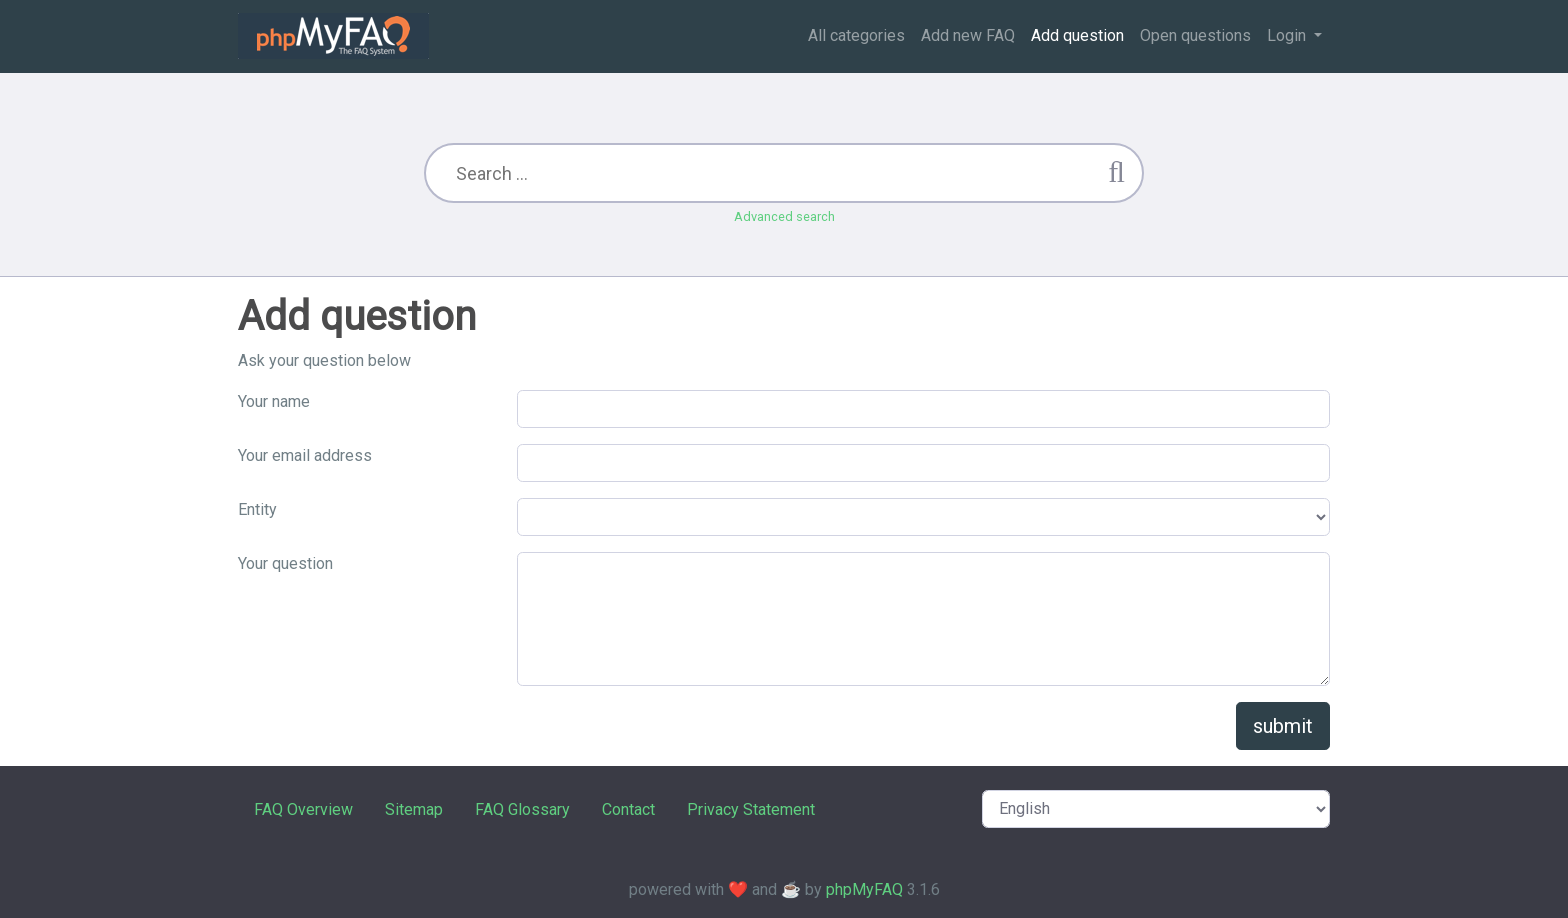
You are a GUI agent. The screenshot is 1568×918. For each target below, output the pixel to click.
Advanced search (784, 216)
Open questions (1195, 35)
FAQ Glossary (522, 809)
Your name (274, 401)
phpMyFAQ (864, 889)
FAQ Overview (303, 809)
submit (1283, 726)
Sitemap (414, 809)
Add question (1077, 35)
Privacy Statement (751, 809)
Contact (628, 809)
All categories (856, 35)
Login (1288, 35)
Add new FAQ (968, 35)
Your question (285, 563)
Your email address (305, 455)
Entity (257, 509)
